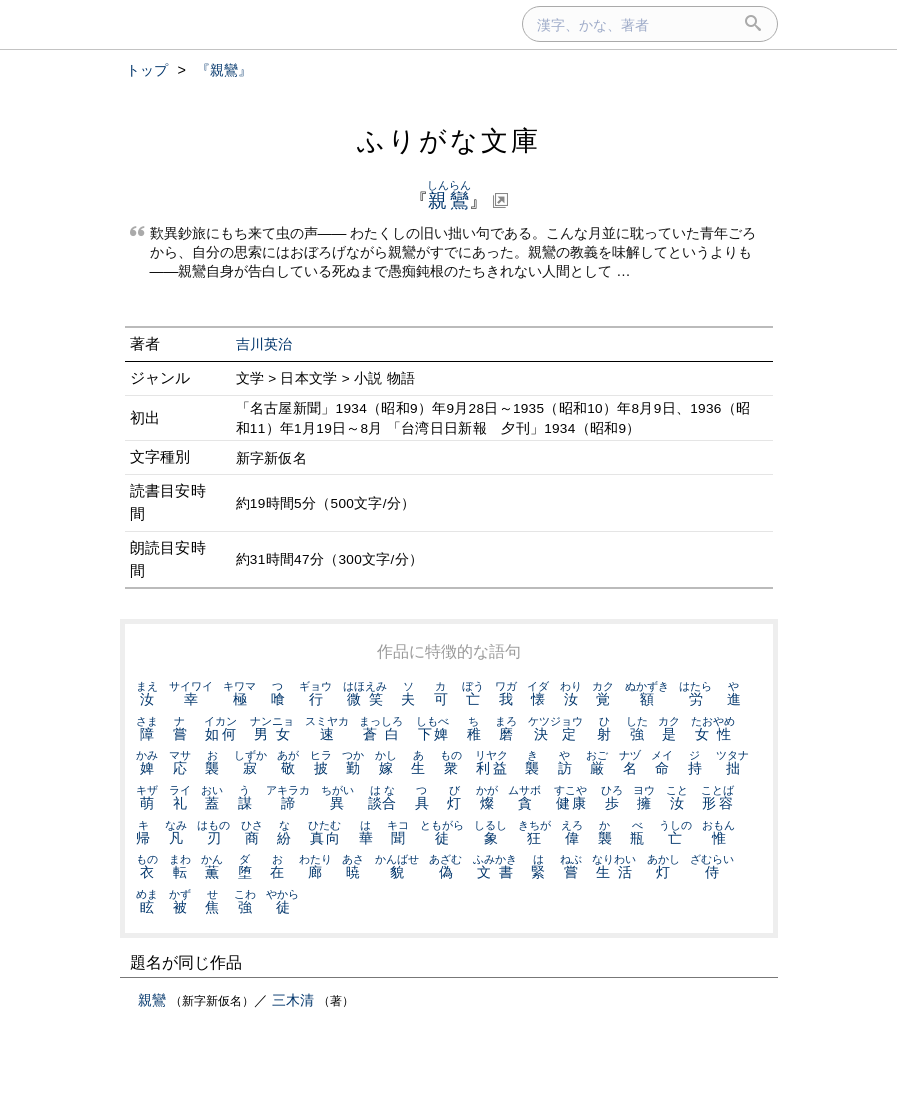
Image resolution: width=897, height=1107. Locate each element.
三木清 (293, 1000)
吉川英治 (264, 344)
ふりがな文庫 (449, 140)
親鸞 (152, 1000)
